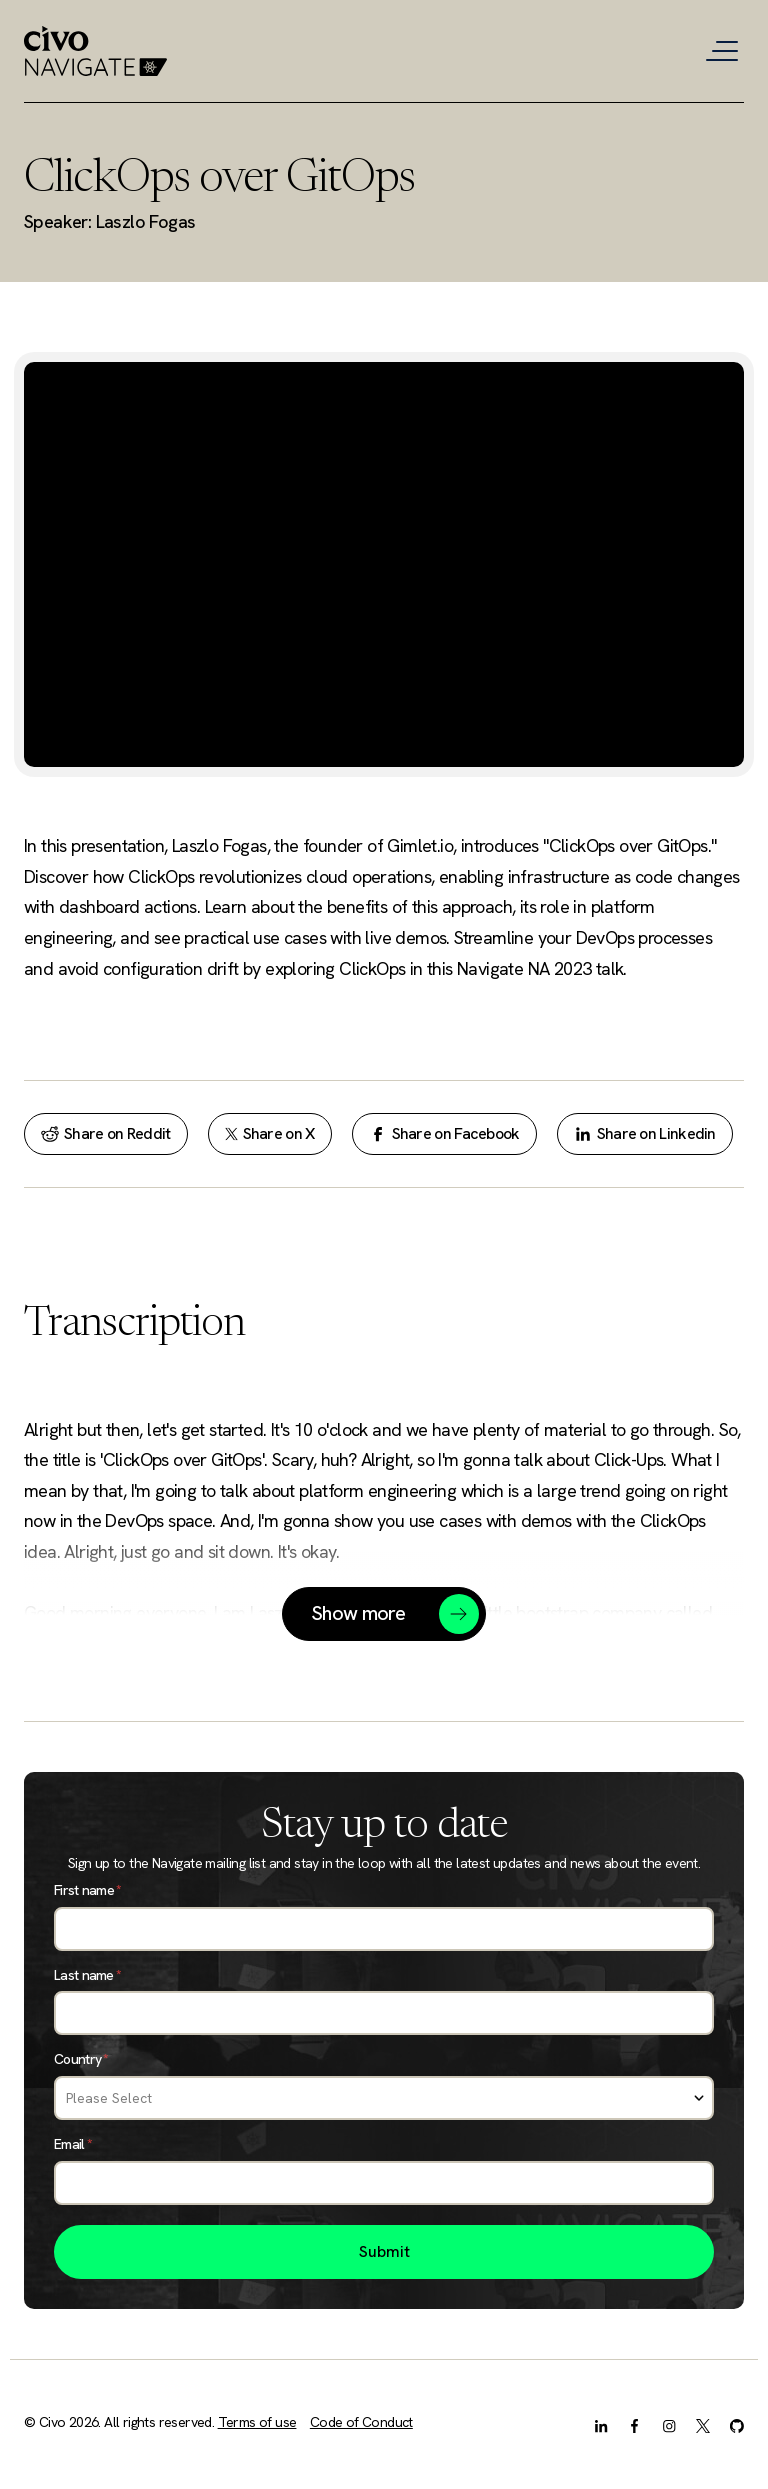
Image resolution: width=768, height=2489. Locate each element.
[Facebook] (635, 2424)
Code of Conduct (361, 2422)
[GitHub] (737, 2424)
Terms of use (257, 2422)
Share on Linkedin (645, 1133)
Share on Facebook (444, 1133)
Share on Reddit (106, 1133)
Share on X (270, 1133)
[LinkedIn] (601, 2424)
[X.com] (703, 2424)
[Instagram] (669, 2424)
